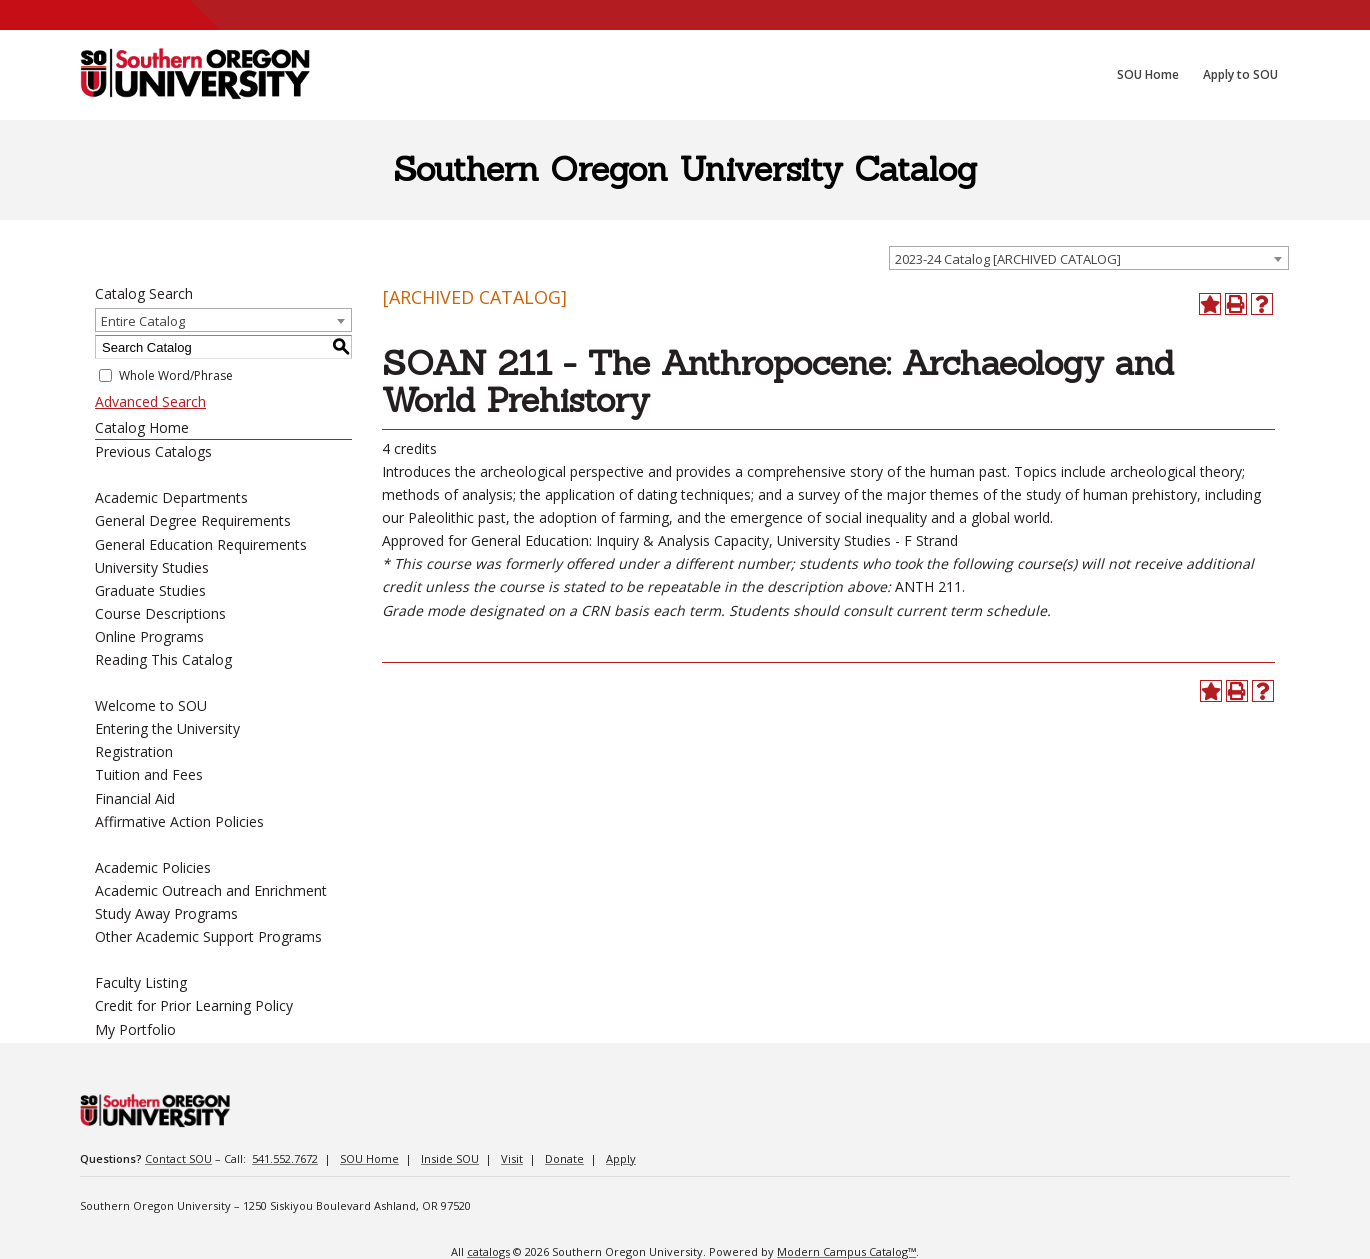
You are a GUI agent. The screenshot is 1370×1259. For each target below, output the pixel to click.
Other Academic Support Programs (208, 936)
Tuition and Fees (149, 774)
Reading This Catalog (163, 659)
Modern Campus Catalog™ (846, 1251)
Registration (134, 751)
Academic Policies (153, 867)
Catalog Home (142, 427)
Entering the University (167, 728)
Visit (512, 1158)
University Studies (152, 567)
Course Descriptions (160, 613)
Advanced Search (150, 401)
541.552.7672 (285, 1158)
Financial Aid (135, 798)
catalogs (488, 1251)
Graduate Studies (150, 590)
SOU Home (369, 1158)
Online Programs (149, 636)
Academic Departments (171, 497)
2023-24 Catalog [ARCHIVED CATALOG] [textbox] (1008, 259)
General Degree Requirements (193, 520)
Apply (621, 1158)
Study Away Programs (166, 913)
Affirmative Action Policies (179, 821)
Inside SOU (450, 1158)
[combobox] (1089, 258)
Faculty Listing (141, 982)
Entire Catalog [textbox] (143, 321)
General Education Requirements (201, 544)
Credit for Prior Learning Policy (194, 1005)
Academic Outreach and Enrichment (211, 890)
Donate (564, 1158)
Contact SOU (178, 1158)
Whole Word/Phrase (176, 375)
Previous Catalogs (153, 451)
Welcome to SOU (151, 705)
